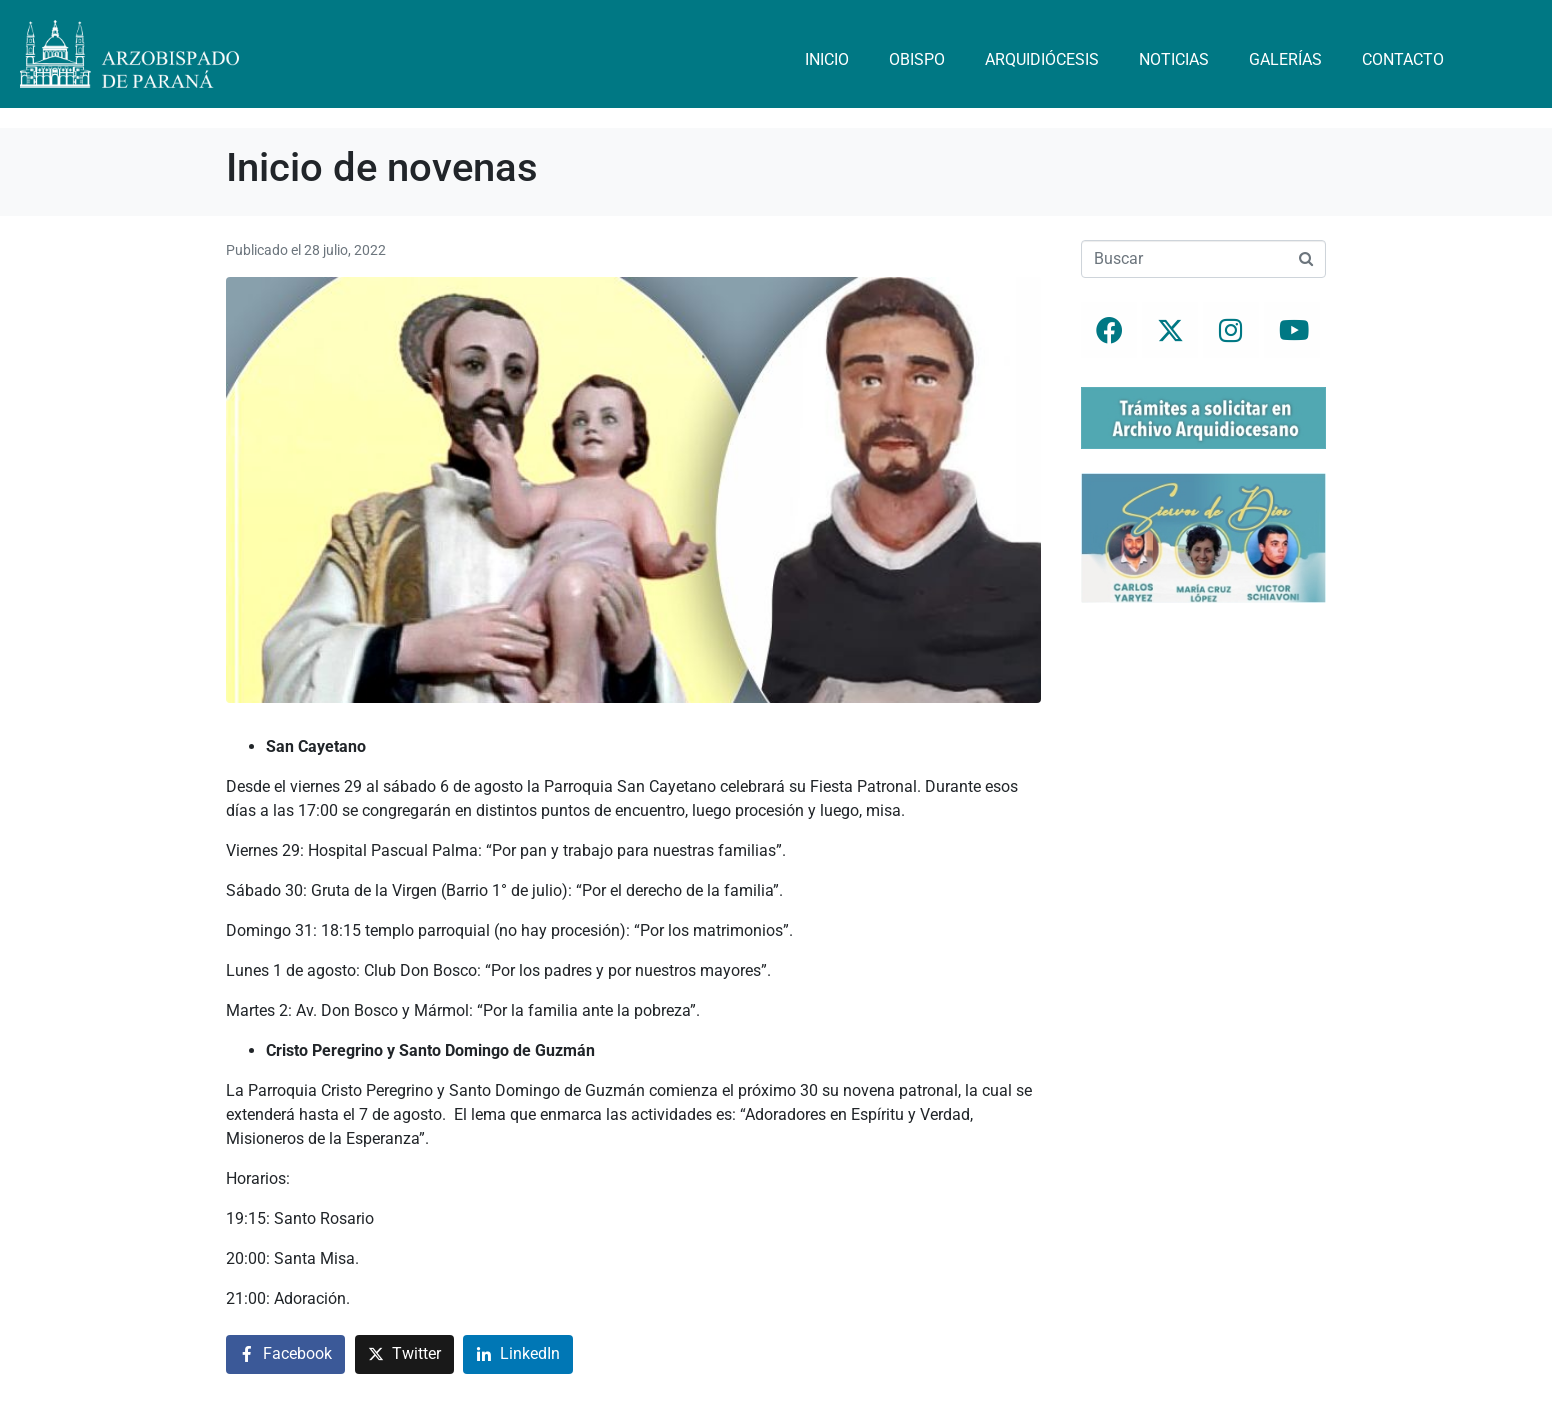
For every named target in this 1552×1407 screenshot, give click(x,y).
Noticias (1174, 59)
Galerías (1285, 59)
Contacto (1403, 59)
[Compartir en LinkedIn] (518, 1354)
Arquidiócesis (1042, 59)
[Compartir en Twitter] (404, 1354)
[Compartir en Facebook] (285, 1354)
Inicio (827, 59)
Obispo (917, 59)
